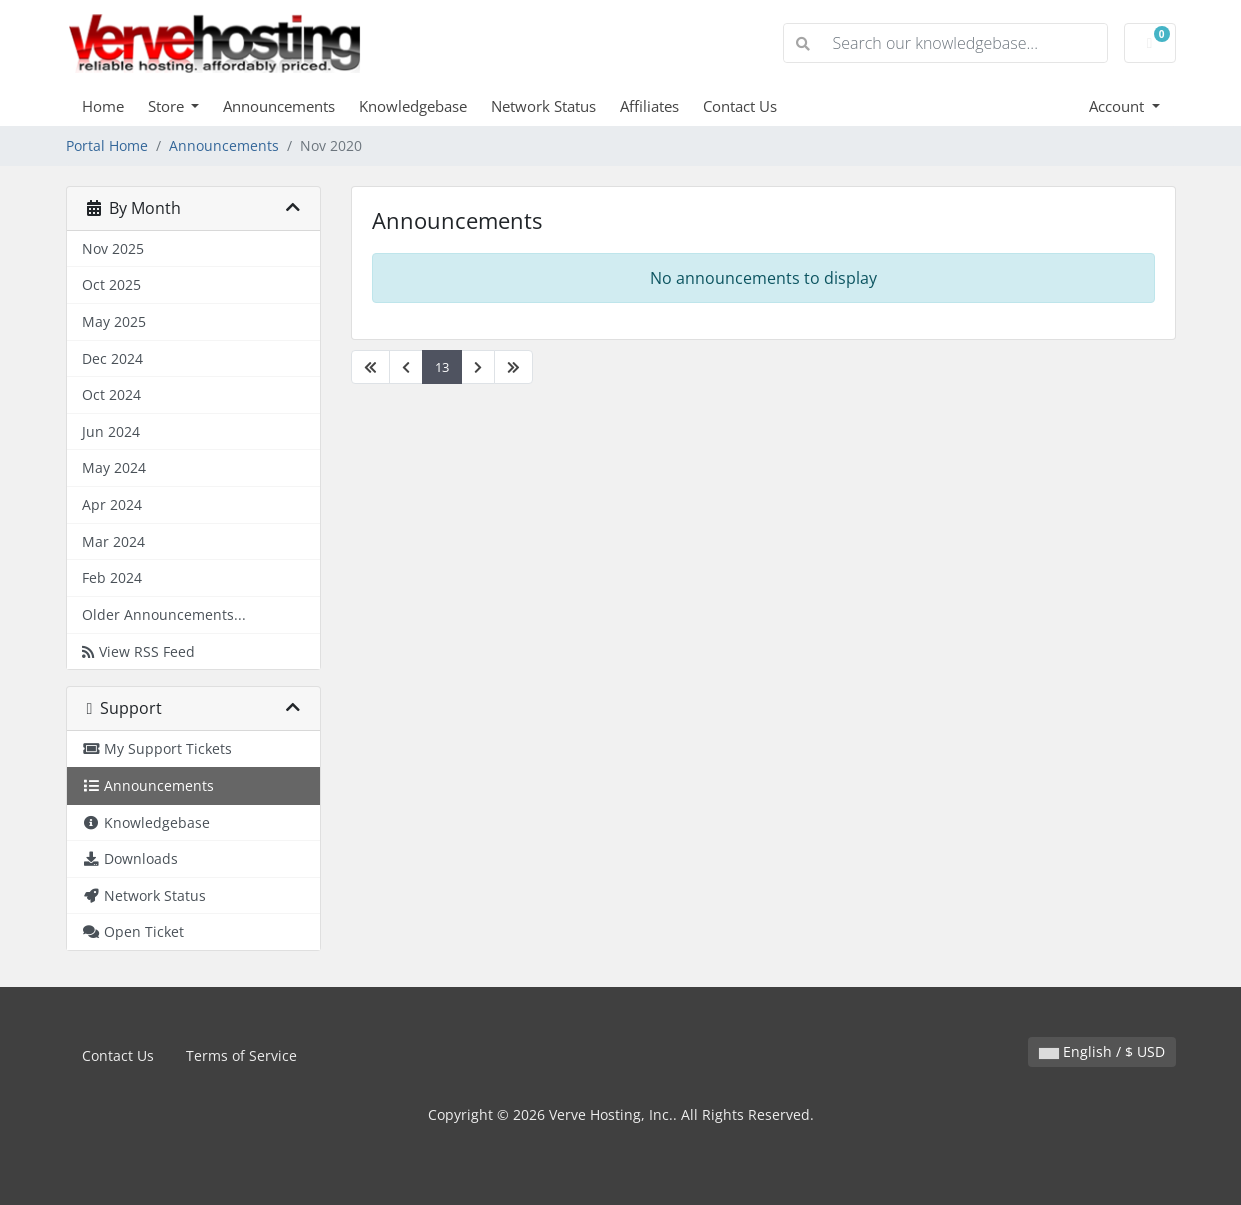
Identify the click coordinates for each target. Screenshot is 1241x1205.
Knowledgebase (413, 106)
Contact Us (740, 106)
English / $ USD (1102, 1051)
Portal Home (107, 145)
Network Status (543, 106)
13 (442, 367)
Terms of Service (241, 1055)
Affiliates (649, 106)
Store (168, 106)
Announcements (279, 106)
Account (1118, 106)
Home (103, 106)
